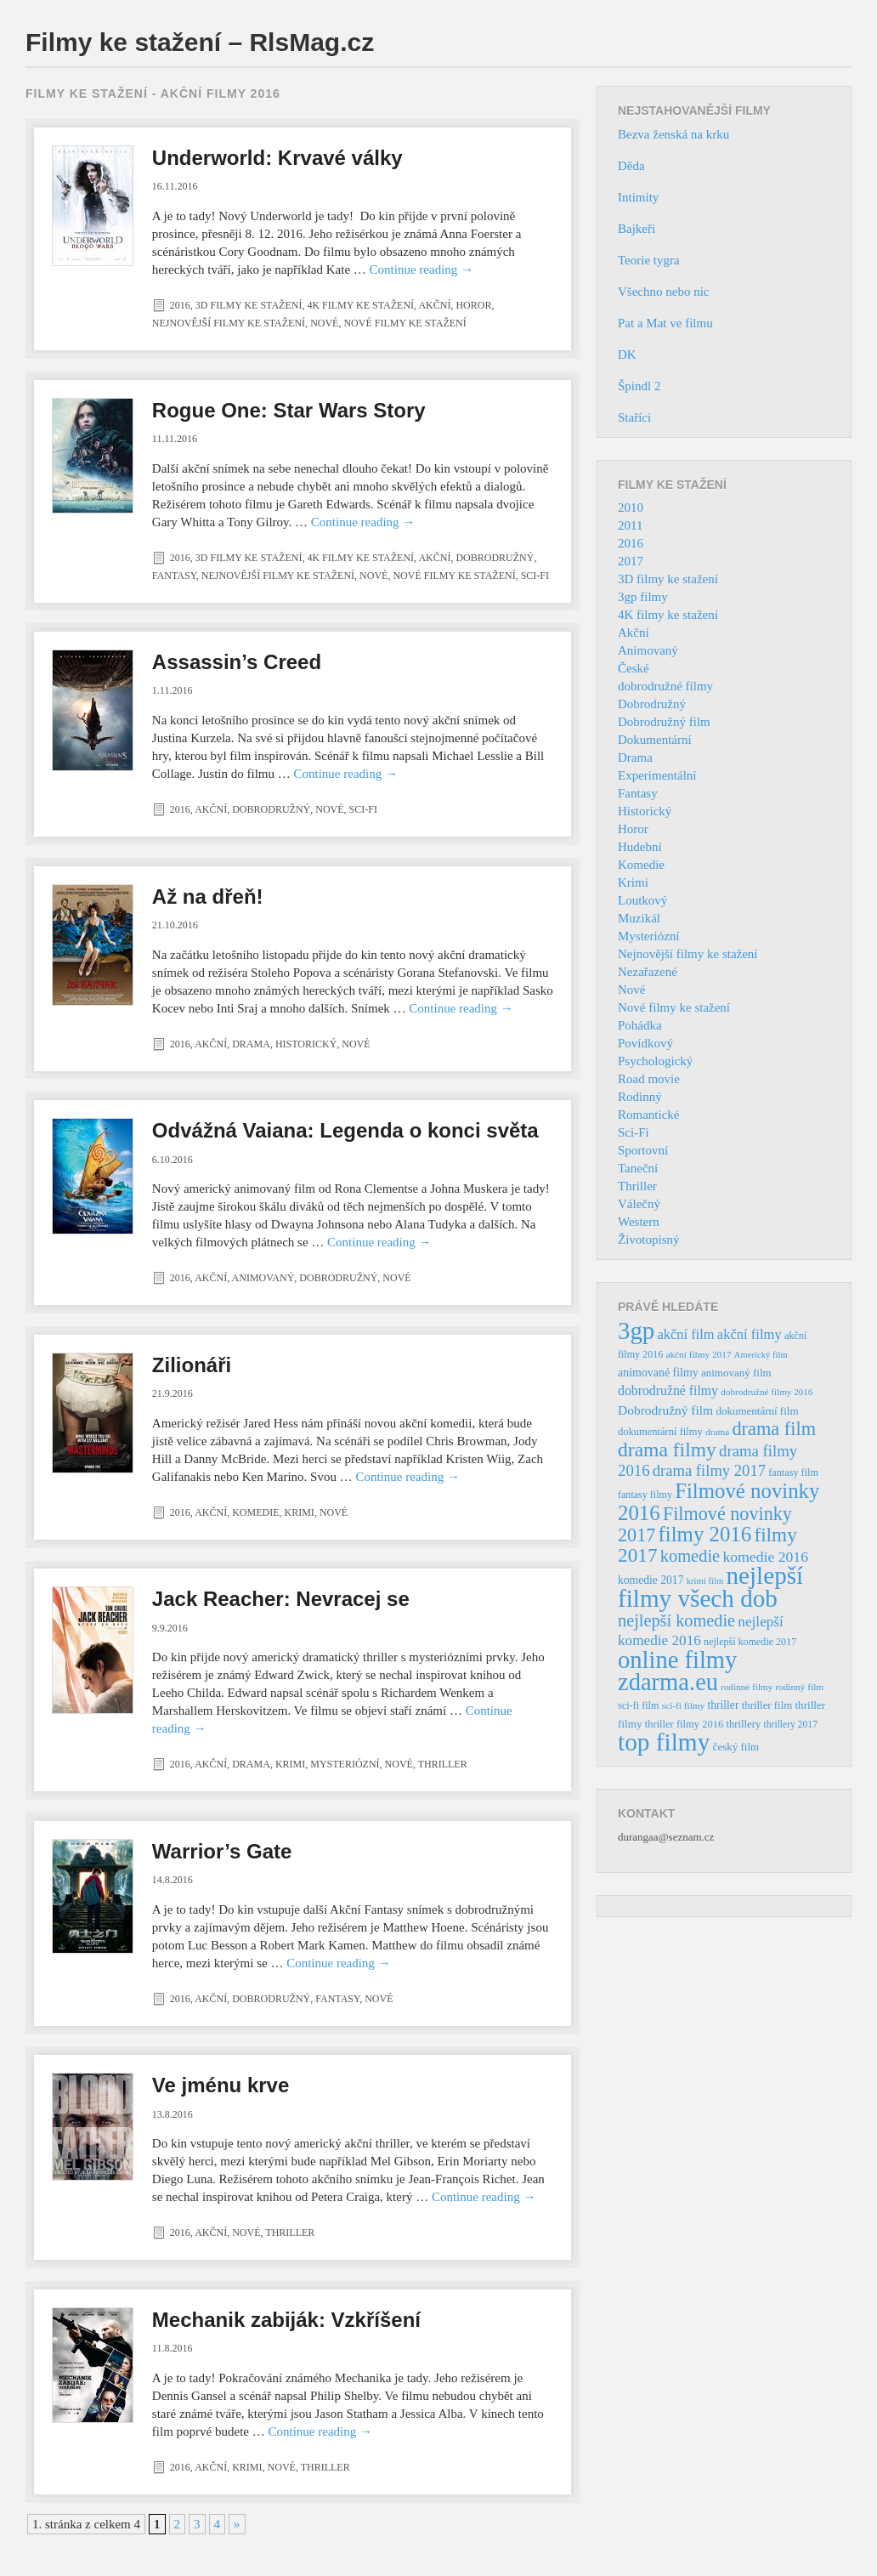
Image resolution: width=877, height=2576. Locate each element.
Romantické (648, 1114)
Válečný (639, 1204)
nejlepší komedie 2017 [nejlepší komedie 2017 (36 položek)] (750, 1642)
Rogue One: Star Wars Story (289, 410)
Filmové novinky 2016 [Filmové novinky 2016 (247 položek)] (718, 1501)
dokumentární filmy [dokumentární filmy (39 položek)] (660, 1432)
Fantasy (174, 576)
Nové (324, 323)
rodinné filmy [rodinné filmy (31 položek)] (746, 1687)
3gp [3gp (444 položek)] (636, 1330)
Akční (434, 305)
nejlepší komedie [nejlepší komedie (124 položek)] (676, 1620)
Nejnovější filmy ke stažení (228, 323)
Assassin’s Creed (236, 661)
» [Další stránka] (237, 2524)
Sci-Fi (535, 576)
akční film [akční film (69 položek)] (686, 1334)
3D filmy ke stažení (249, 305)
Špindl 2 (639, 386)
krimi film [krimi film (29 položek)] (705, 1581)
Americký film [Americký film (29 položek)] (761, 1354)
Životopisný (649, 1239)
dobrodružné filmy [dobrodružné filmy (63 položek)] (668, 1390)
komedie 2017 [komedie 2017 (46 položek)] (650, 1580)
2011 (630, 525)
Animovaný (263, 1278)
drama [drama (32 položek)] (717, 1432)
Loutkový (642, 900)
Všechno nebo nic (663, 291)
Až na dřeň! (207, 896)
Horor (473, 305)
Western (638, 1221)
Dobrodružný (494, 558)
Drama (251, 1044)
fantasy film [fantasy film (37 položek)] (793, 1472)
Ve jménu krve (220, 2085)
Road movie (649, 1079)
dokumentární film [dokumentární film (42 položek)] (757, 1410)
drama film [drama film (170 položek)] (774, 1428)
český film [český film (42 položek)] (736, 1746)
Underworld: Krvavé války (277, 157)
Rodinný (640, 1097)
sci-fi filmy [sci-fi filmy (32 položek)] (683, 1705)
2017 (630, 561)
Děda (631, 166)
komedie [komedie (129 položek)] (690, 1555)
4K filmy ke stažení (360, 305)
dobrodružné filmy (665, 686)
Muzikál (639, 918)
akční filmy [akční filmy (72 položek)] (749, 1334)
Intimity (638, 197)
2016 (180, 305)
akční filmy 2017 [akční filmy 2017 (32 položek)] (698, 1354)
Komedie (255, 1512)
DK (627, 354)
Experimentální (657, 775)
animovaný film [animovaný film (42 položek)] (736, 1372)
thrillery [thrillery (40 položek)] (743, 1724)
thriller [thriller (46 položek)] (722, 1705)
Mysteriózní (344, 1764)
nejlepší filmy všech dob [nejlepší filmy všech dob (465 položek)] (710, 1587)
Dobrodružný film (664, 722)
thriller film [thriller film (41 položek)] (767, 1705)
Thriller (442, 1764)
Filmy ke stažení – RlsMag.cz (199, 42)
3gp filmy (643, 597)
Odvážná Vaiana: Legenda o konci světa (345, 1130)
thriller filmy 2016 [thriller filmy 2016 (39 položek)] (684, 1724)
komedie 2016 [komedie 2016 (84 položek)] (765, 1556)
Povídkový (645, 1043)
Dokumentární (655, 739)
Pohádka (640, 1025)
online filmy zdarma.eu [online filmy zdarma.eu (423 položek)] (677, 1671)
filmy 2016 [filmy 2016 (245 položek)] (705, 1534)
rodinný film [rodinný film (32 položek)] (799, 1687)
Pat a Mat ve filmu (665, 323)
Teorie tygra (649, 260)
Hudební (640, 847)
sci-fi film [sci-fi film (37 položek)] (638, 1705)
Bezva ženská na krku (673, 134)
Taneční (638, 1168)
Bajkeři (636, 228)
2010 (630, 507)
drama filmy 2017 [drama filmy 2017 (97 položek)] (709, 1470)
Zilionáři (191, 1364)
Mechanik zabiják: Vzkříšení (286, 2319)
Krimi (299, 1512)
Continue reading (421, 269)
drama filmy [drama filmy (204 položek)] (667, 1449)
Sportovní (643, 1150)
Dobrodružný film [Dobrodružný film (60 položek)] (665, 1410)
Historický (306, 1044)
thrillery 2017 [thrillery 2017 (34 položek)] (791, 1724)
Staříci (634, 417)
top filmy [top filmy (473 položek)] (664, 1742)
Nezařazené (647, 972)
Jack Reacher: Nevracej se (281, 1598)
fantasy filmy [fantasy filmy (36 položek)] (645, 1495)
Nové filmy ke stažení (404, 323)
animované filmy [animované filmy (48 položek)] (658, 1372)
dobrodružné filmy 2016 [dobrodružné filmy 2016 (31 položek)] (766, 1392)
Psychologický (655, 1061)
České (633, 668)
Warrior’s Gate (222, 1851)
